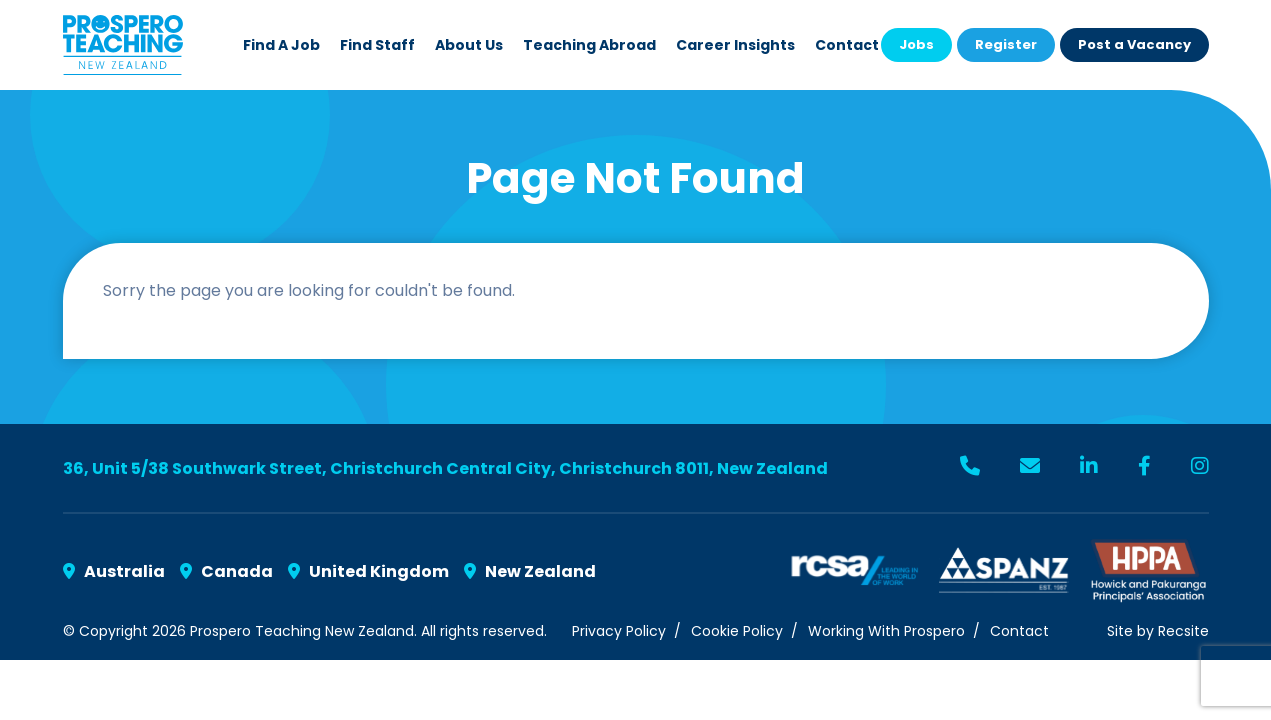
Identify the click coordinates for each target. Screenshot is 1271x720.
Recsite (1183, 631)
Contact (847, 45)
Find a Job (281, 45)
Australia (114, 571)
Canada (226, 571)
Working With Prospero (886, 631)
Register (1006, 44)
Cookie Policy (737, 631)
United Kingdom (368, 571)
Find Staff (377, 45)
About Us (469, 45)
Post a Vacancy (1134, 44)
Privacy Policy (619, 631)
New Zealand (530, 571)
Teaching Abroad (589, 45)
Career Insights (735, 45)
